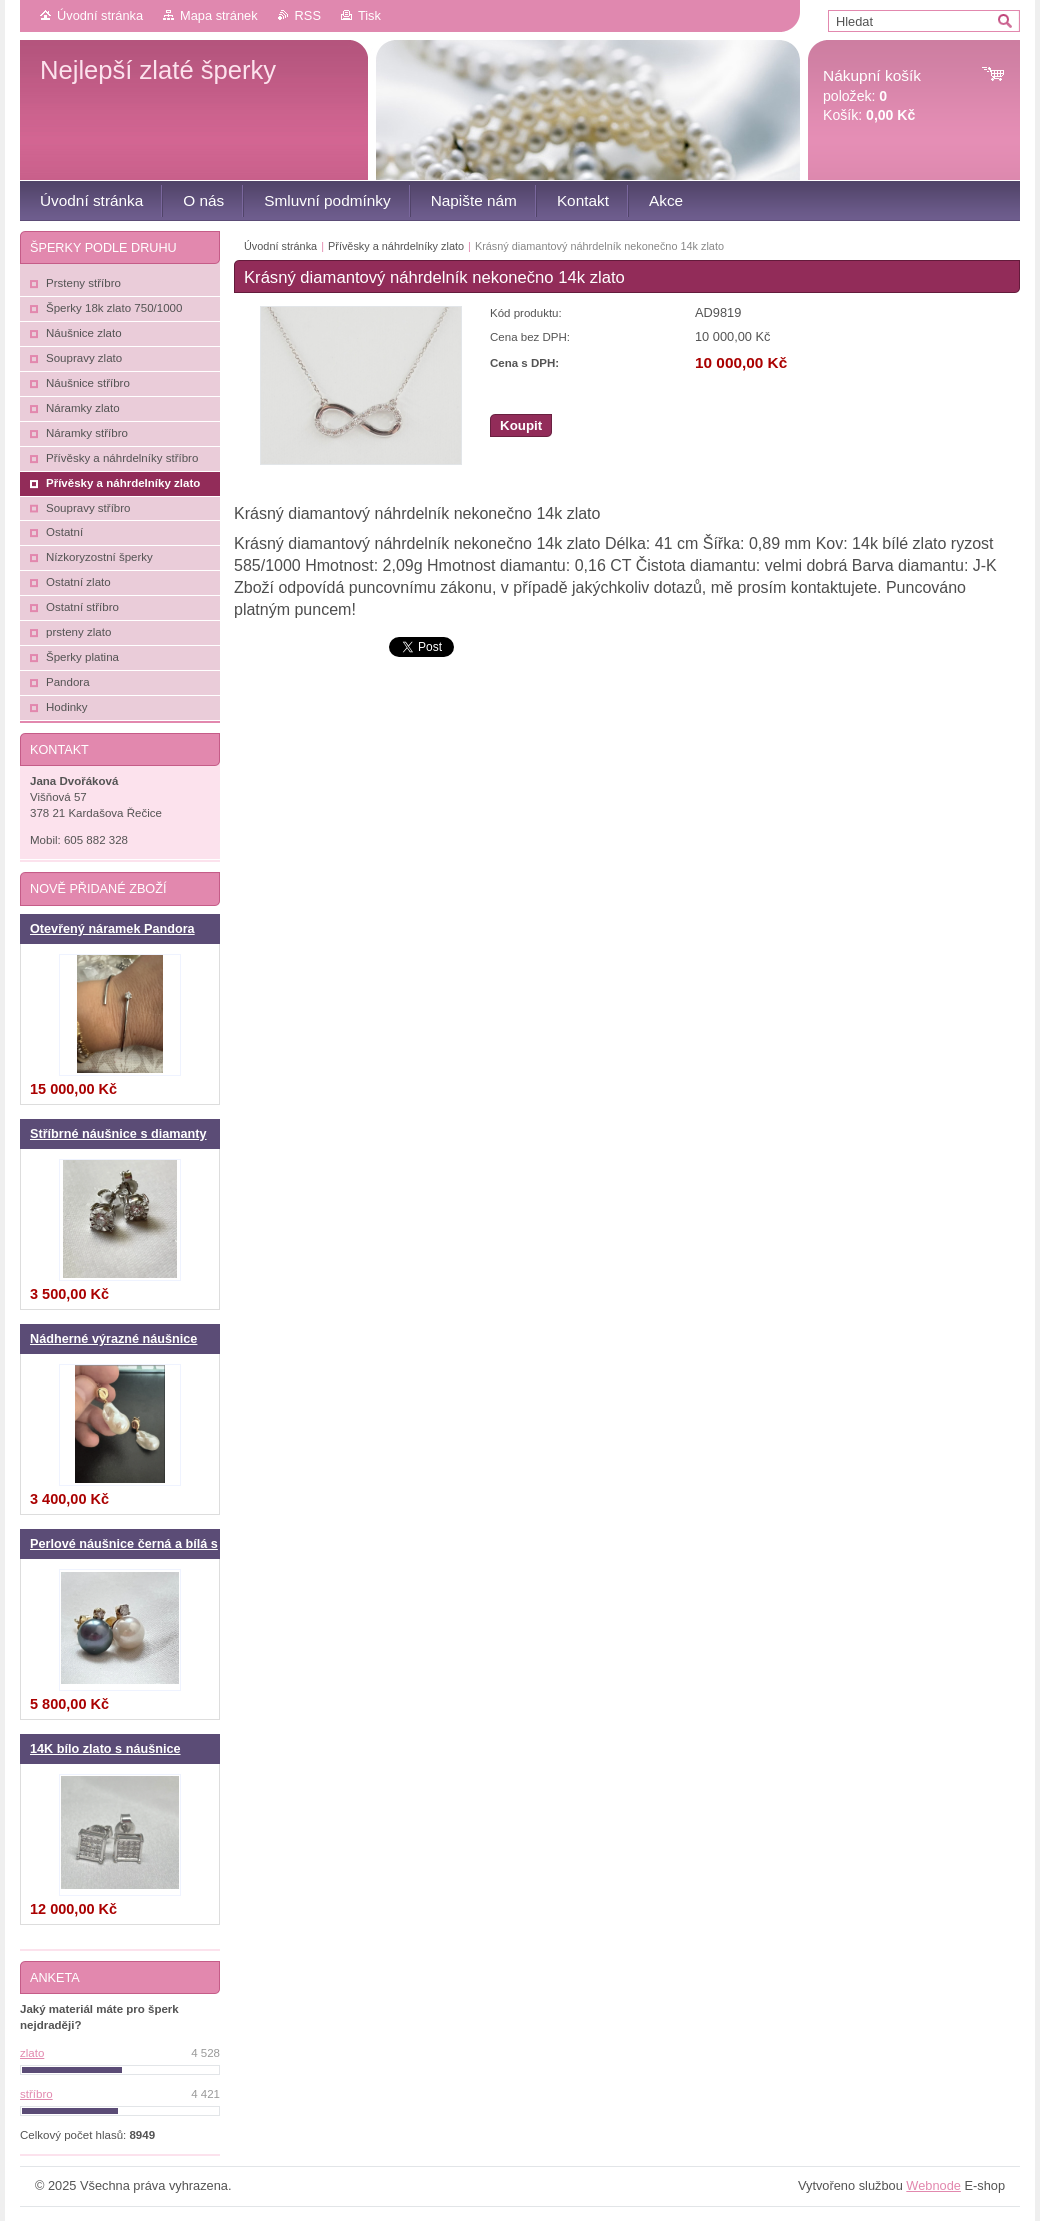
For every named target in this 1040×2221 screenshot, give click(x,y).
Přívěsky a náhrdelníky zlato (396, 246)
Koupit (521, 425)
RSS (308, 15)
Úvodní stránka (100, 15)
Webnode (933, 2185)
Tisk (369, 15)
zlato (32, 2053)
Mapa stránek (219, 15)
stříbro (36, 2094)
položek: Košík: (872, 95)
